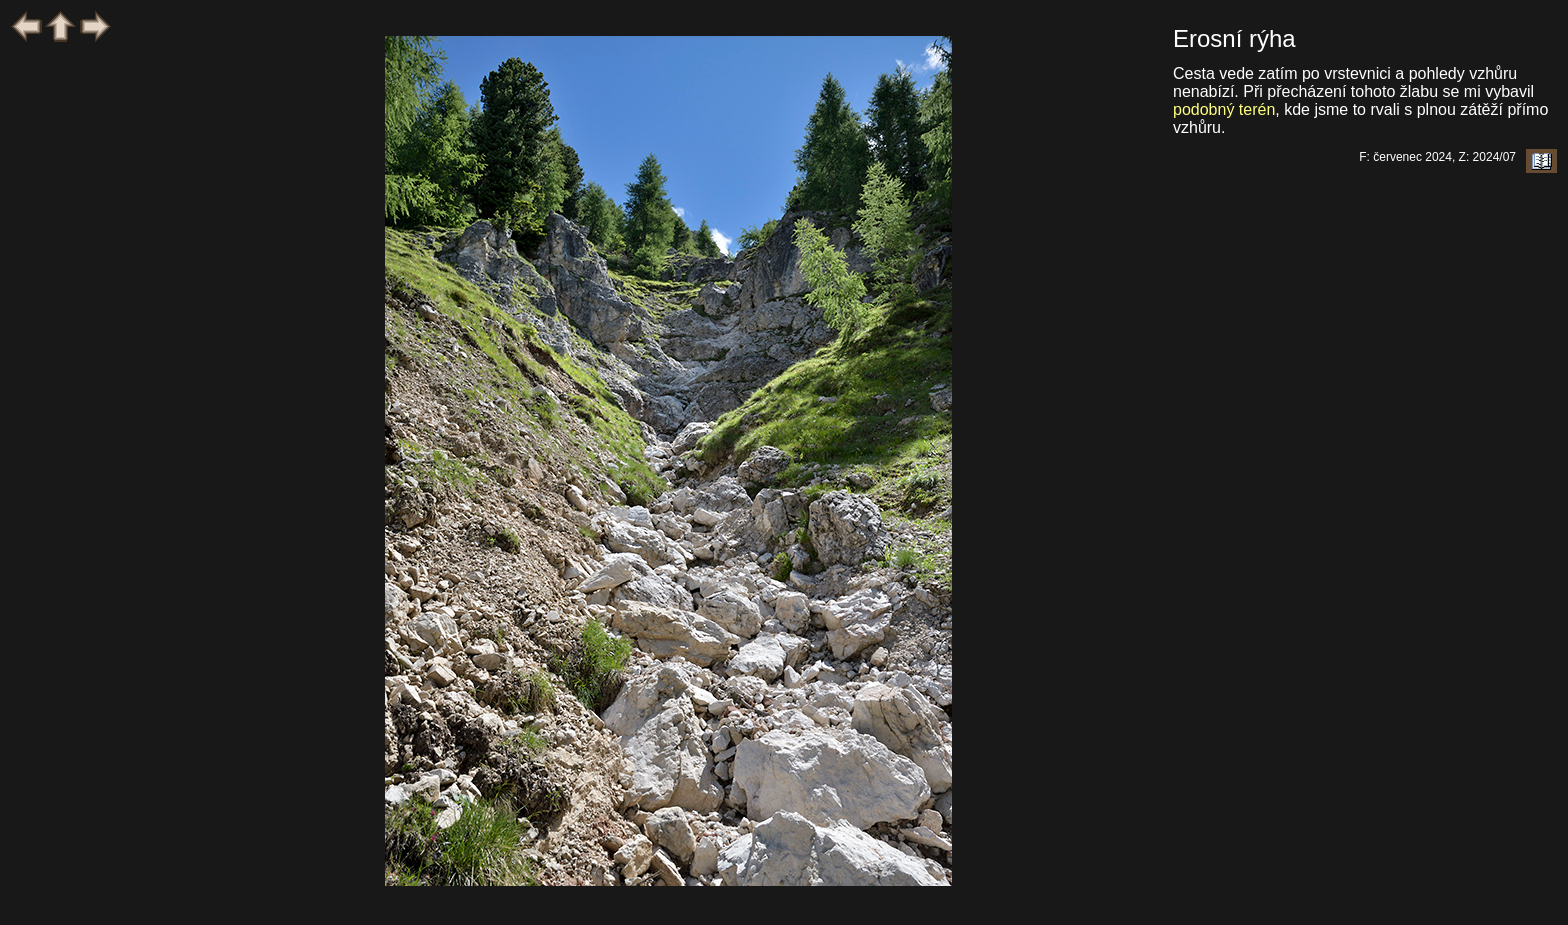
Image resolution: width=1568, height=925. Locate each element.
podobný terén (1224, 109)
